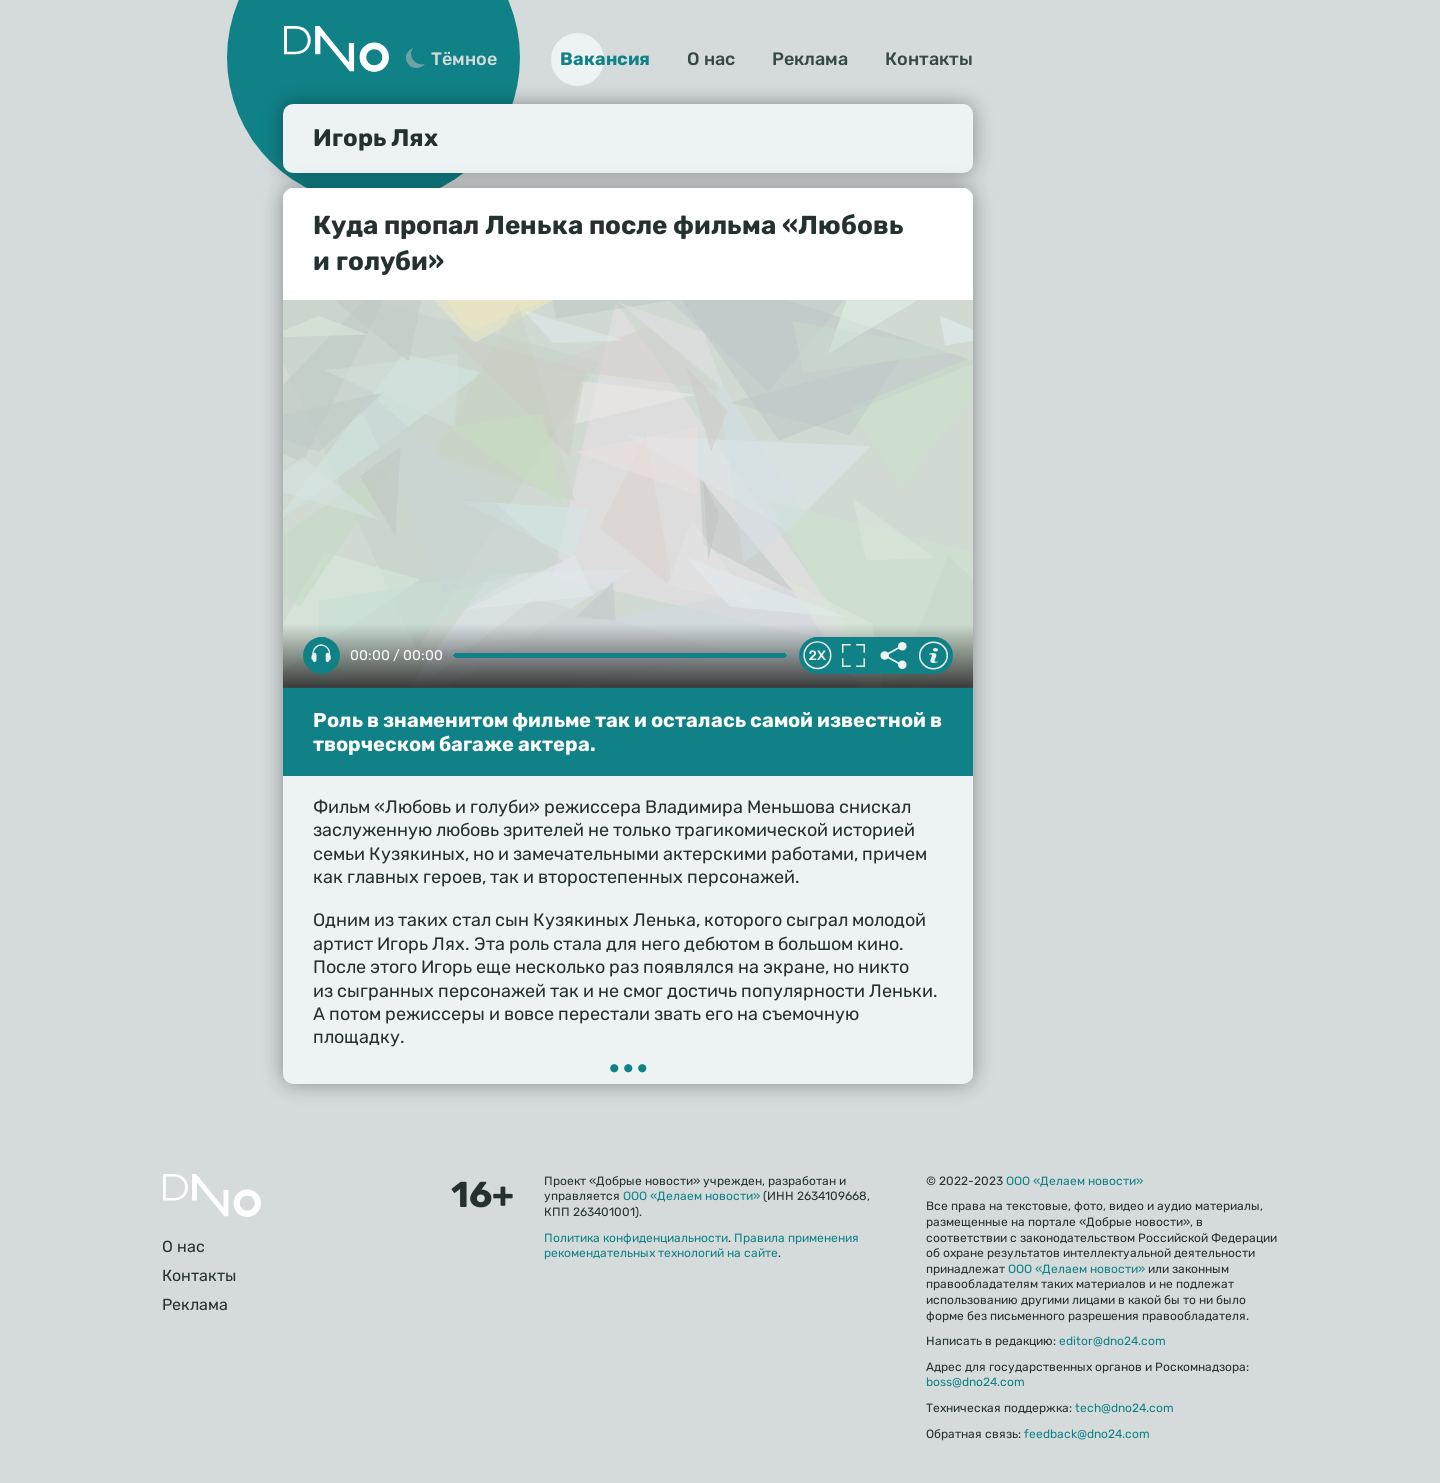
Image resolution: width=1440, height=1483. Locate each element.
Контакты (929, 59)
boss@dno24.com (975, 1382)
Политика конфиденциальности (636, 1238)
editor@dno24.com (1112, 1341)
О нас (711, 59)
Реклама (810, 59)
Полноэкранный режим (853, 656)
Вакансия (605, 59)
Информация (933, 656)
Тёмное (464, 59)
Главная (212, 1195)
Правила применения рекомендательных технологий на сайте (701, 1246)
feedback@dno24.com (1087, 1434)
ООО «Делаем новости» (691, 1196)
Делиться (893, 656)
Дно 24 (336, 49)
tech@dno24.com (1124, 1408)
